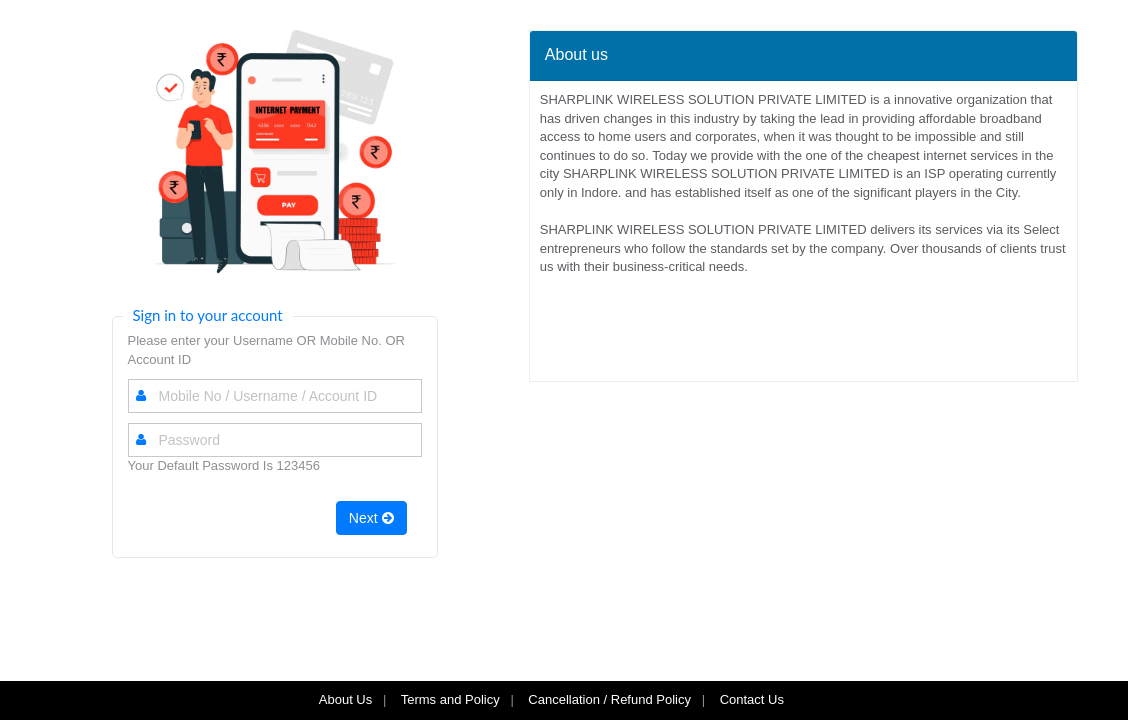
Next (371, 518)
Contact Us (754, 699)
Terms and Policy (450, 699)
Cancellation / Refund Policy (609, 699)
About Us (345, 699)
